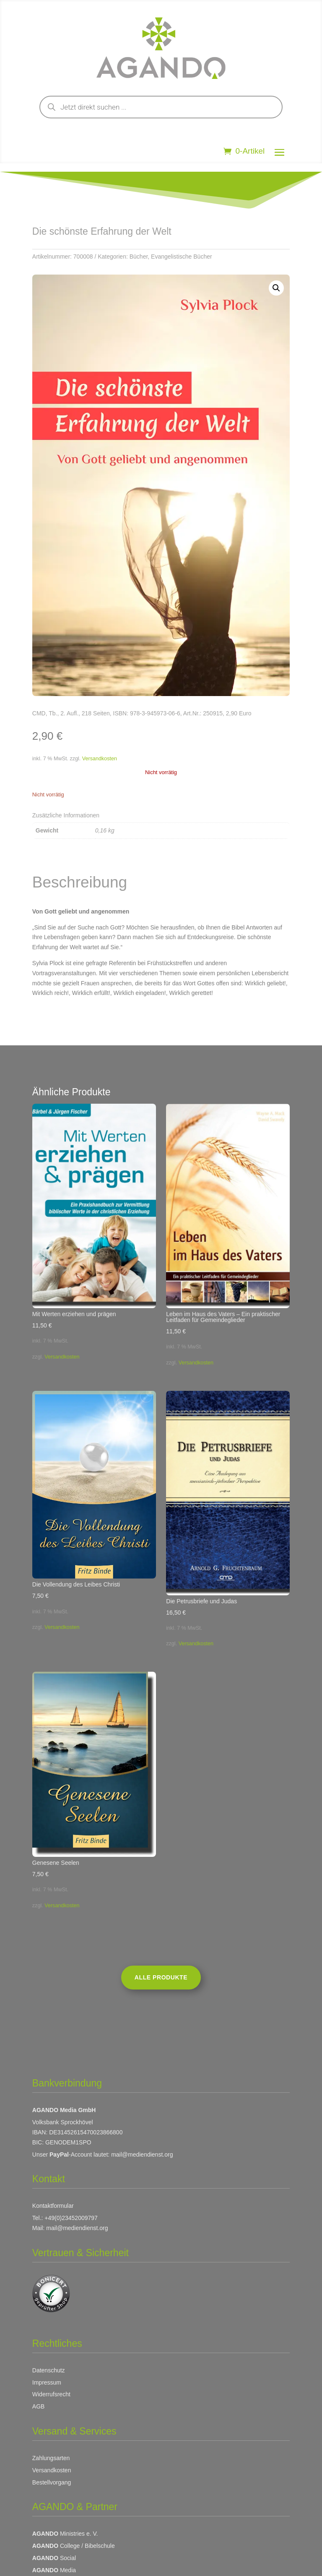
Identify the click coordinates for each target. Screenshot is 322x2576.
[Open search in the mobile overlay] (161, 107)
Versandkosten (99, 759)
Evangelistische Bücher (181, 256)
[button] (276, 288)
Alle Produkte (161, 1977)
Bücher (139, 256)
